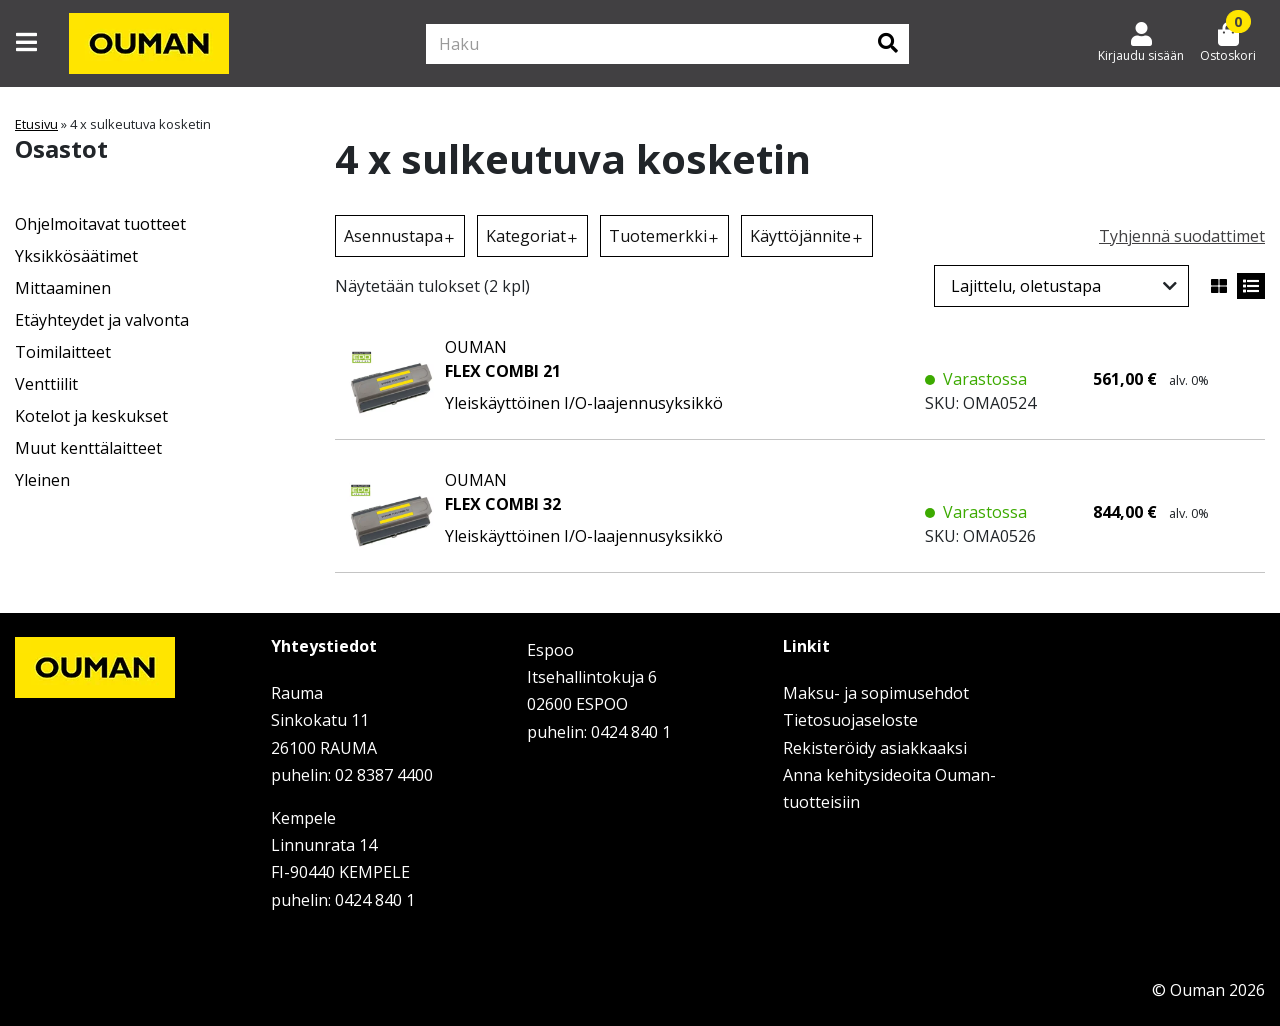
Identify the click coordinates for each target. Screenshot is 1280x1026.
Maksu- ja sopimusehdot (876, 693)
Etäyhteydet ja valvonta (102, 320)
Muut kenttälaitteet (88, 448)
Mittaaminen (63, 288)
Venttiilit (46, 384)
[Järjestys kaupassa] (1061, 286)
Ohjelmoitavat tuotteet (100, 224)
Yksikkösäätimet (76, 256)
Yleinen (42, 480)
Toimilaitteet (63, 352)
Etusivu (36, 124)
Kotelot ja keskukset (91, 416)
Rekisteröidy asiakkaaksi (875, 748)
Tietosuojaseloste (850, 720)
